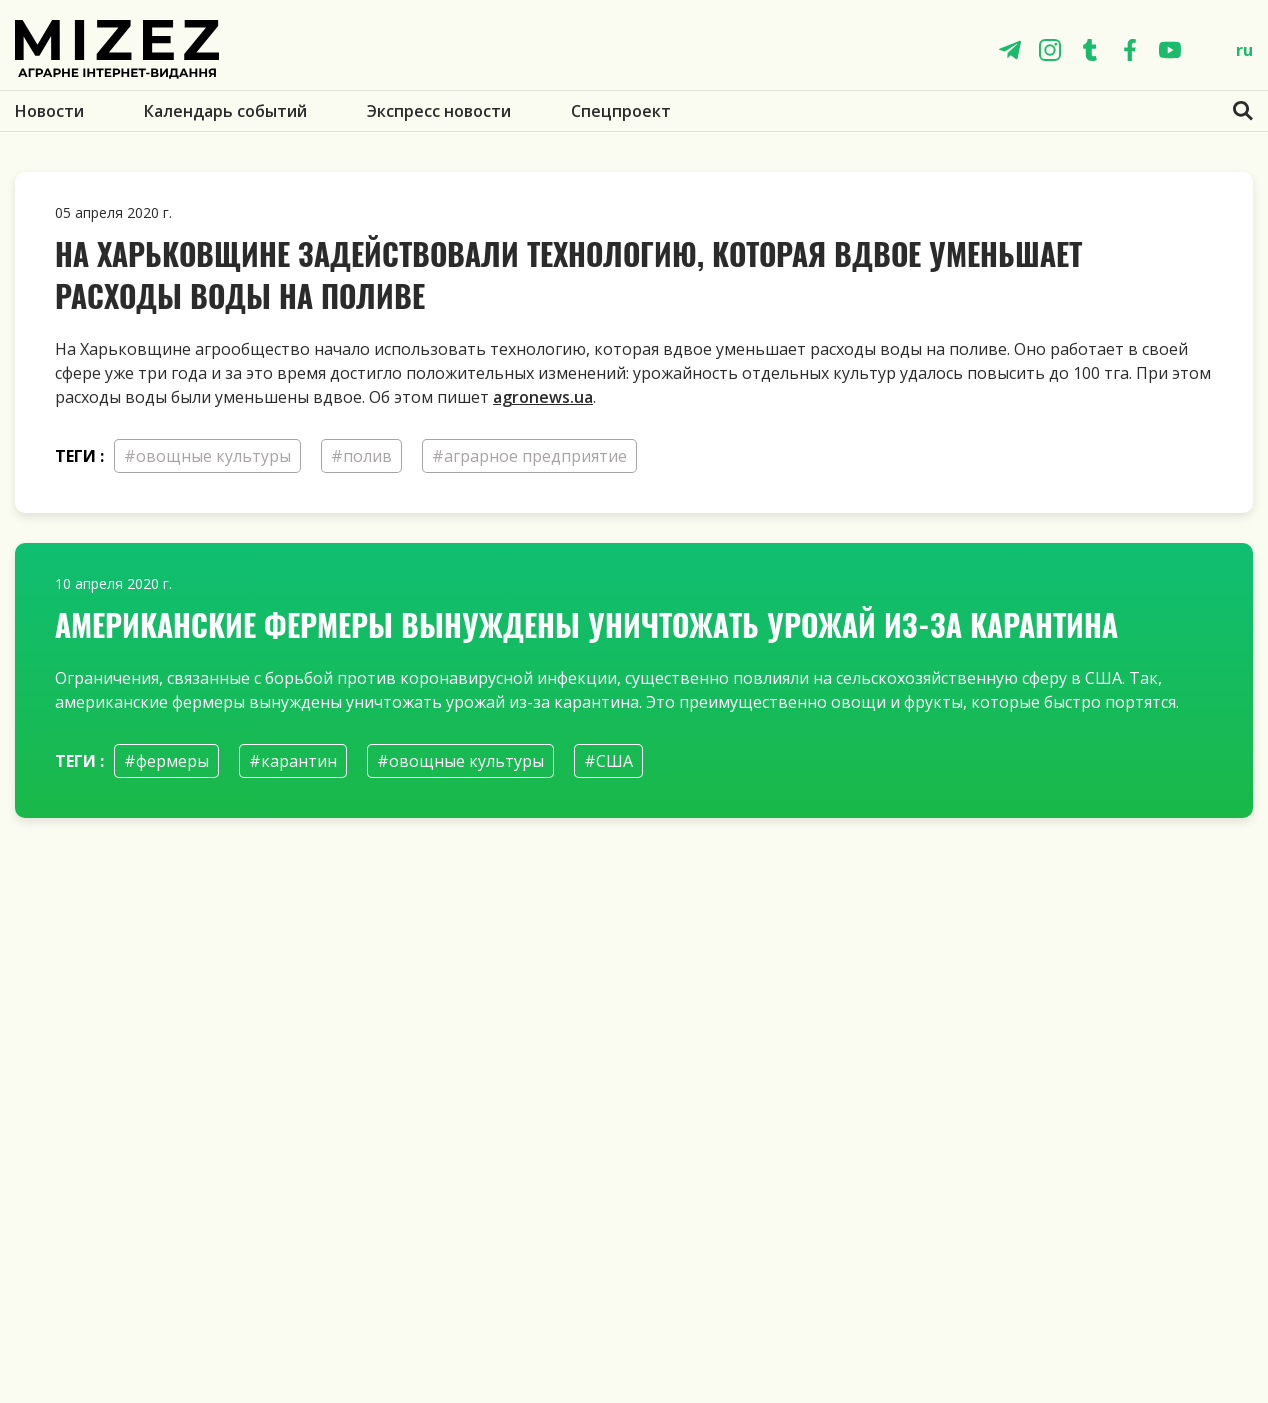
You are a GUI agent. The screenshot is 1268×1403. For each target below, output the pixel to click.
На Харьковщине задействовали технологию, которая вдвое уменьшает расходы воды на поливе (568, 274)
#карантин (293, 761)
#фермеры (166, 761)
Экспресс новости (439, 111)
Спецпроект (621, 111)
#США (608, 761)
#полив (361, 456)
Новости (49, 111)
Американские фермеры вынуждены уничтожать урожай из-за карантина (586, 624)
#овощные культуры (207, 456)
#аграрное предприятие (529, 456)
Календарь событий (225, 111)
